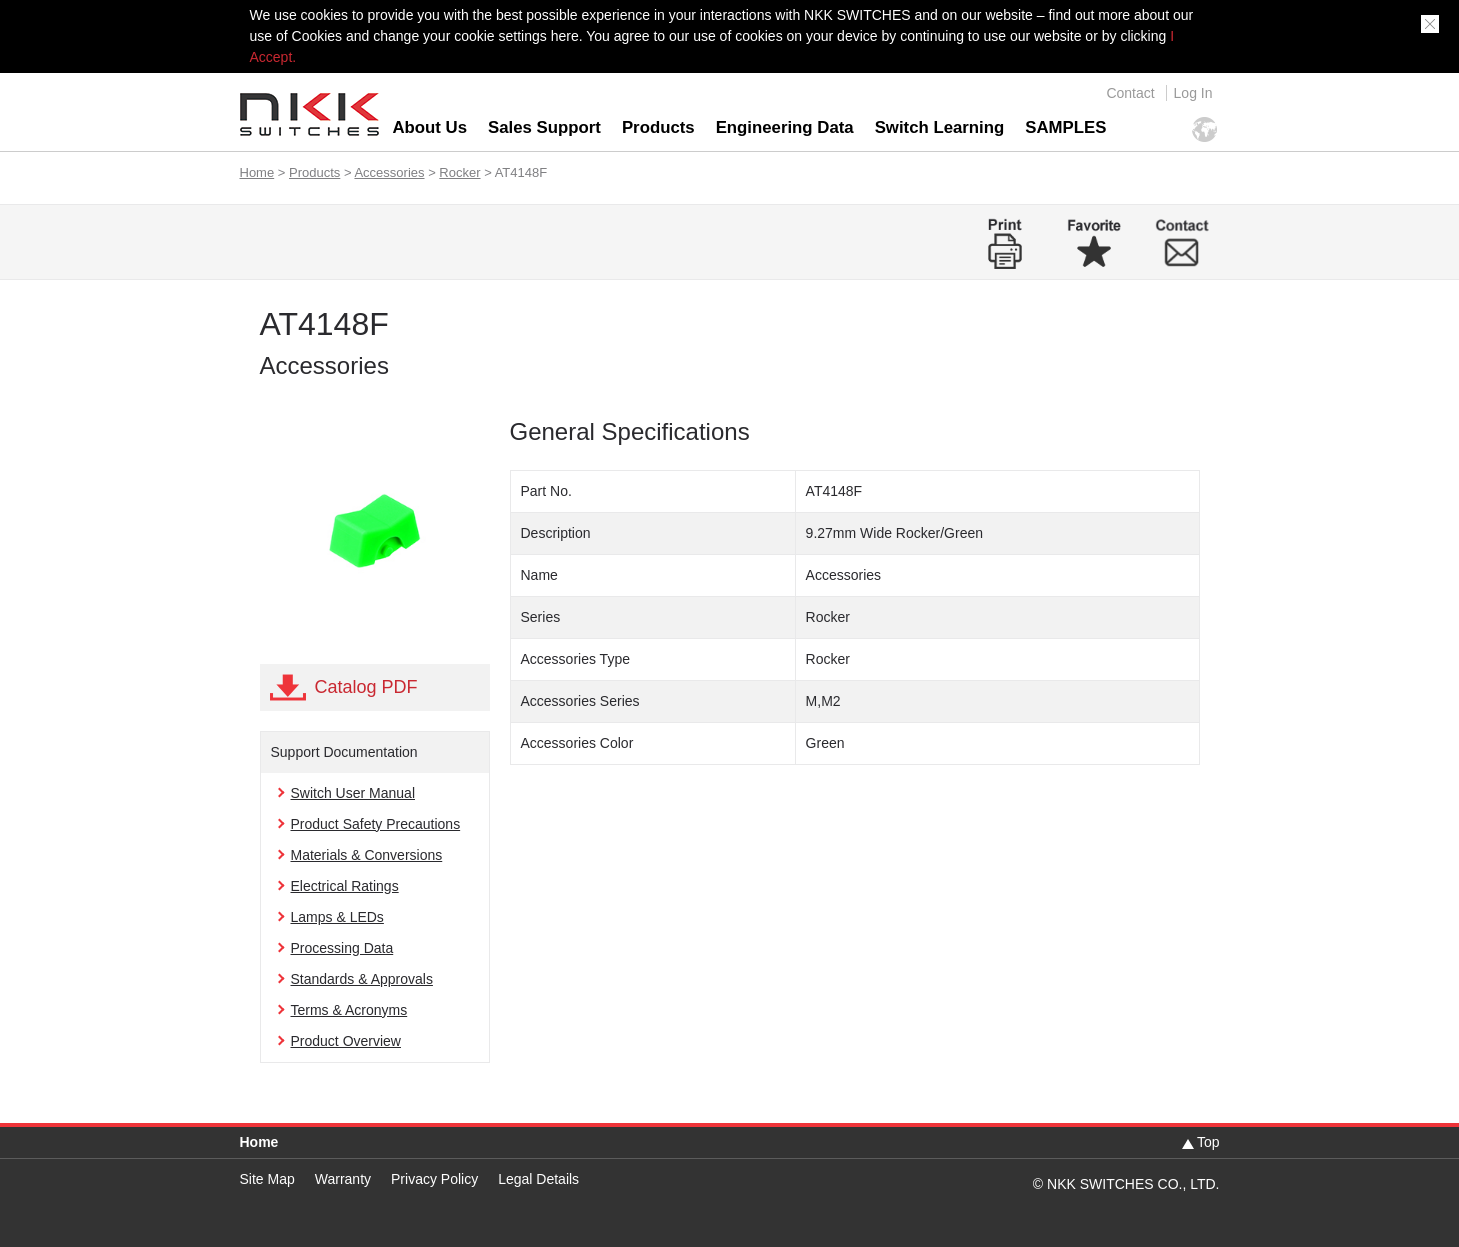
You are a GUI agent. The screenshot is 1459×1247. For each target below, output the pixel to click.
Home (257, 172)
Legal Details (538, 1179)
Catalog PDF (366, 687)
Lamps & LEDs (337, 917)
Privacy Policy (434, 1179)
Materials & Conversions (367, 855)
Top (1208, 1142)
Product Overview (346, 1041)
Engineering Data (785, 127)
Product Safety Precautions (376, 824)
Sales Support (544, 127)
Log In (1193, 93)
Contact (1130, 93)
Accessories (389, 172)
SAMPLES (1065, 127)
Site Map (267, 1179)
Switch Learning (940, 127)
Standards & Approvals (362, 979)
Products (658, 127)
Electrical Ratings (345, 886)
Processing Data (342, 948)
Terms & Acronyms (349, 1010)
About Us (430, 127)
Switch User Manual (353, 793)
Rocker (459, 172)
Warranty (343, 1179)
